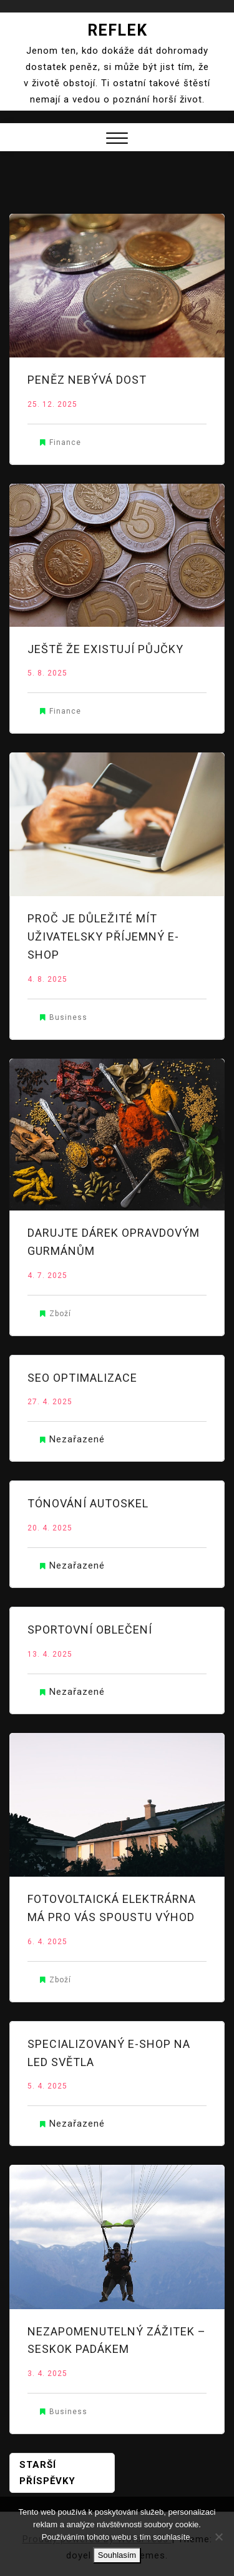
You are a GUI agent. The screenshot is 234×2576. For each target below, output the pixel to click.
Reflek (117, 30)
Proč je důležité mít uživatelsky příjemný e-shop (103, 936)
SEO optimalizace (82, 1377)
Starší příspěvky (47, 2473)
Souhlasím (117, 2555)
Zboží (60, 1313)
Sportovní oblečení (89, 1629)
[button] (117, 140)
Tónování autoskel (88, 1503)
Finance (65, 442)
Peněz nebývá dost (87, 379)
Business (68, 1017)
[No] (218, 2536)
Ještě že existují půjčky (105, 649)
